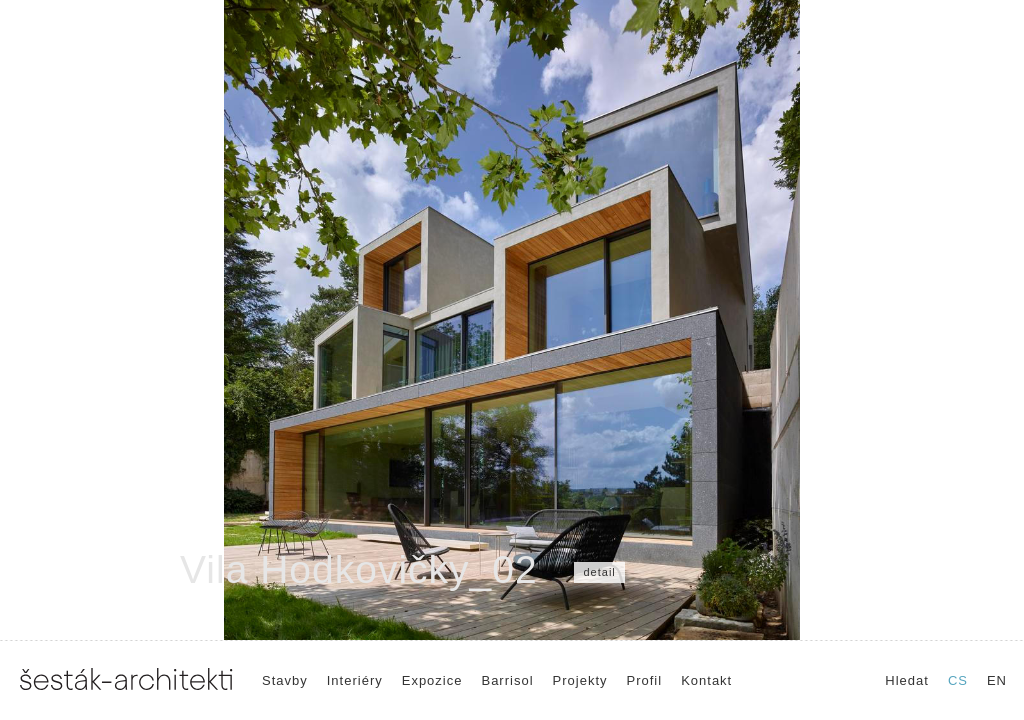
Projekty (580, 680)
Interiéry (355, 680)
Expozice (432, 680)
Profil (645, 680)
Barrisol (507, 680)
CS (958, 680)
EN (997, 680)
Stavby (285, 680)
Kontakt (706, 680)
